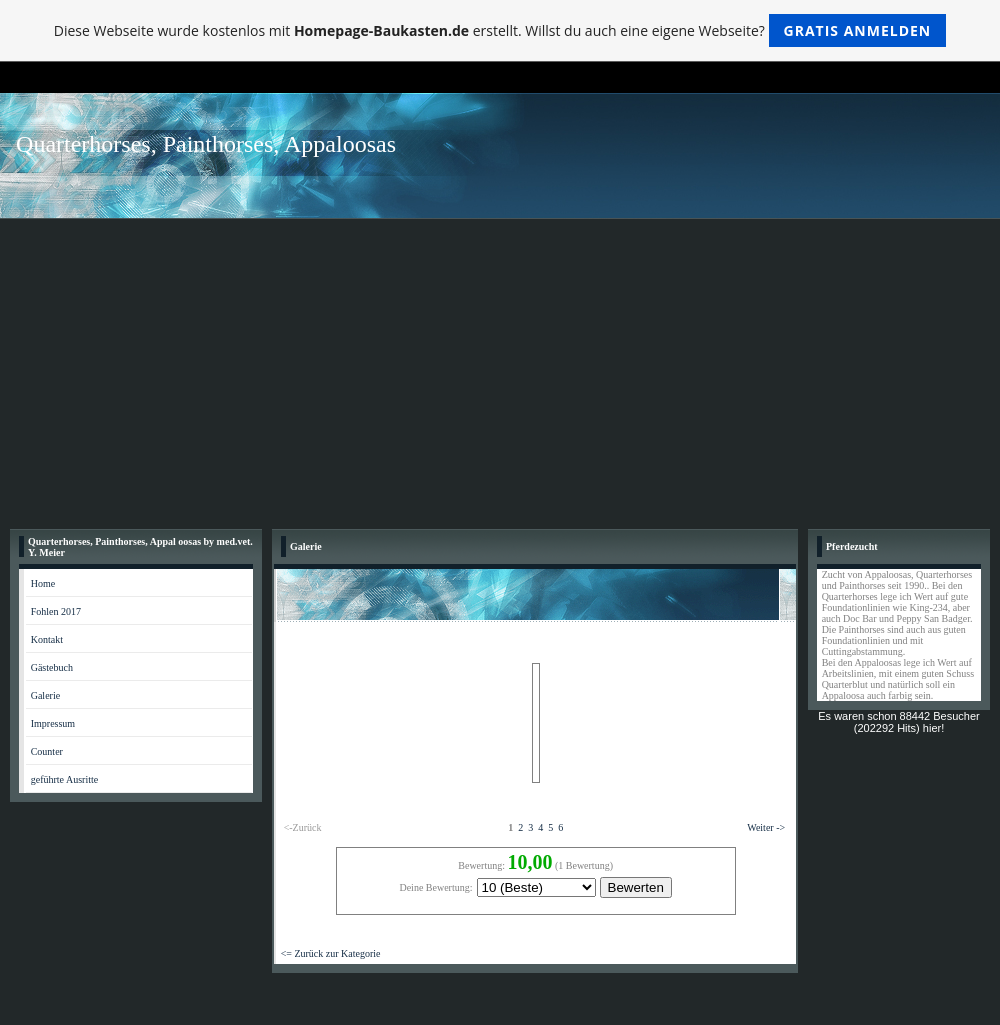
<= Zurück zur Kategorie (331, 953)
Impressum (53, 723)
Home (43, 583)
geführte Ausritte (64, 779)
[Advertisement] (500, 369)
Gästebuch (52, 667)
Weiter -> (766, 827)
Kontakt (47, 639)
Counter (47, 751)
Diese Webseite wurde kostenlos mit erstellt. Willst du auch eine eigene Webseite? (500, 30)
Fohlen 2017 (56, 611)
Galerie (45, 695)
